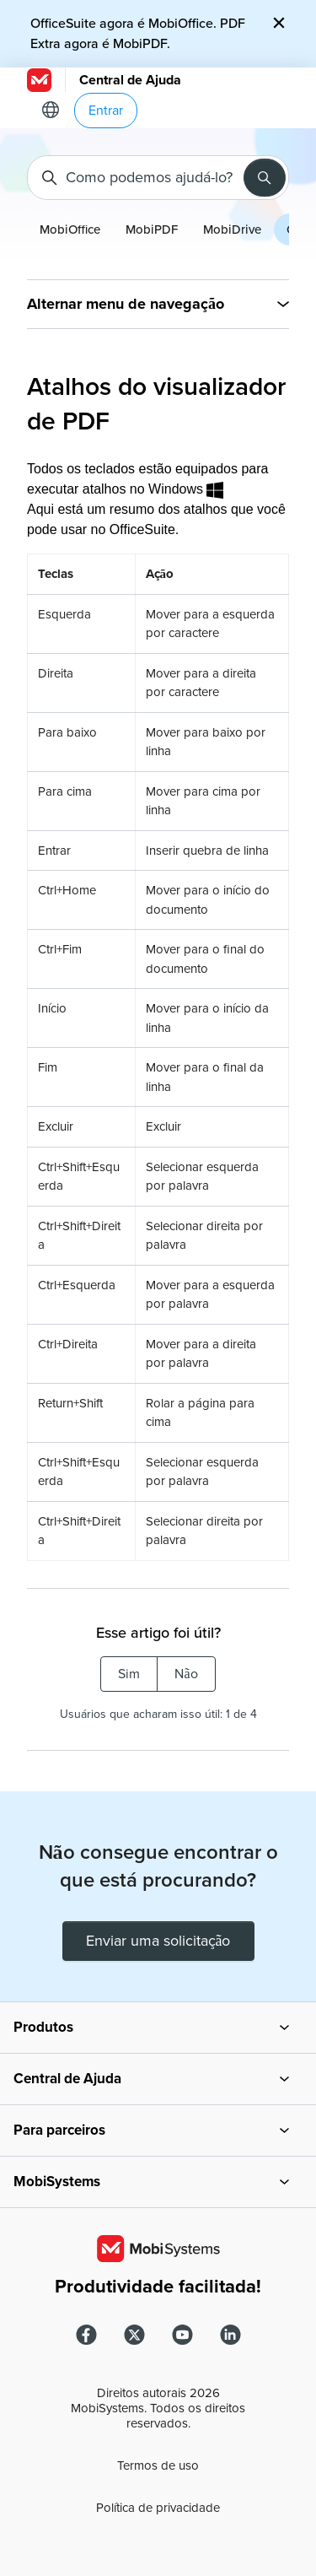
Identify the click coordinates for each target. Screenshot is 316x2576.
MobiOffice (70, 229)
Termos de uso (158, 2465)
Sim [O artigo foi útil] (129, 1674)
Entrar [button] (105, 110)
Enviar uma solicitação (158, 1940)
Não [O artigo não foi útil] (185, 1674)
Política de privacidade (158, 2507)
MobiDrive (232, 229)
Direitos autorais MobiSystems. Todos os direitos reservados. (158, 2408)
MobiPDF (152, 229)
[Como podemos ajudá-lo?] (158, 177)
